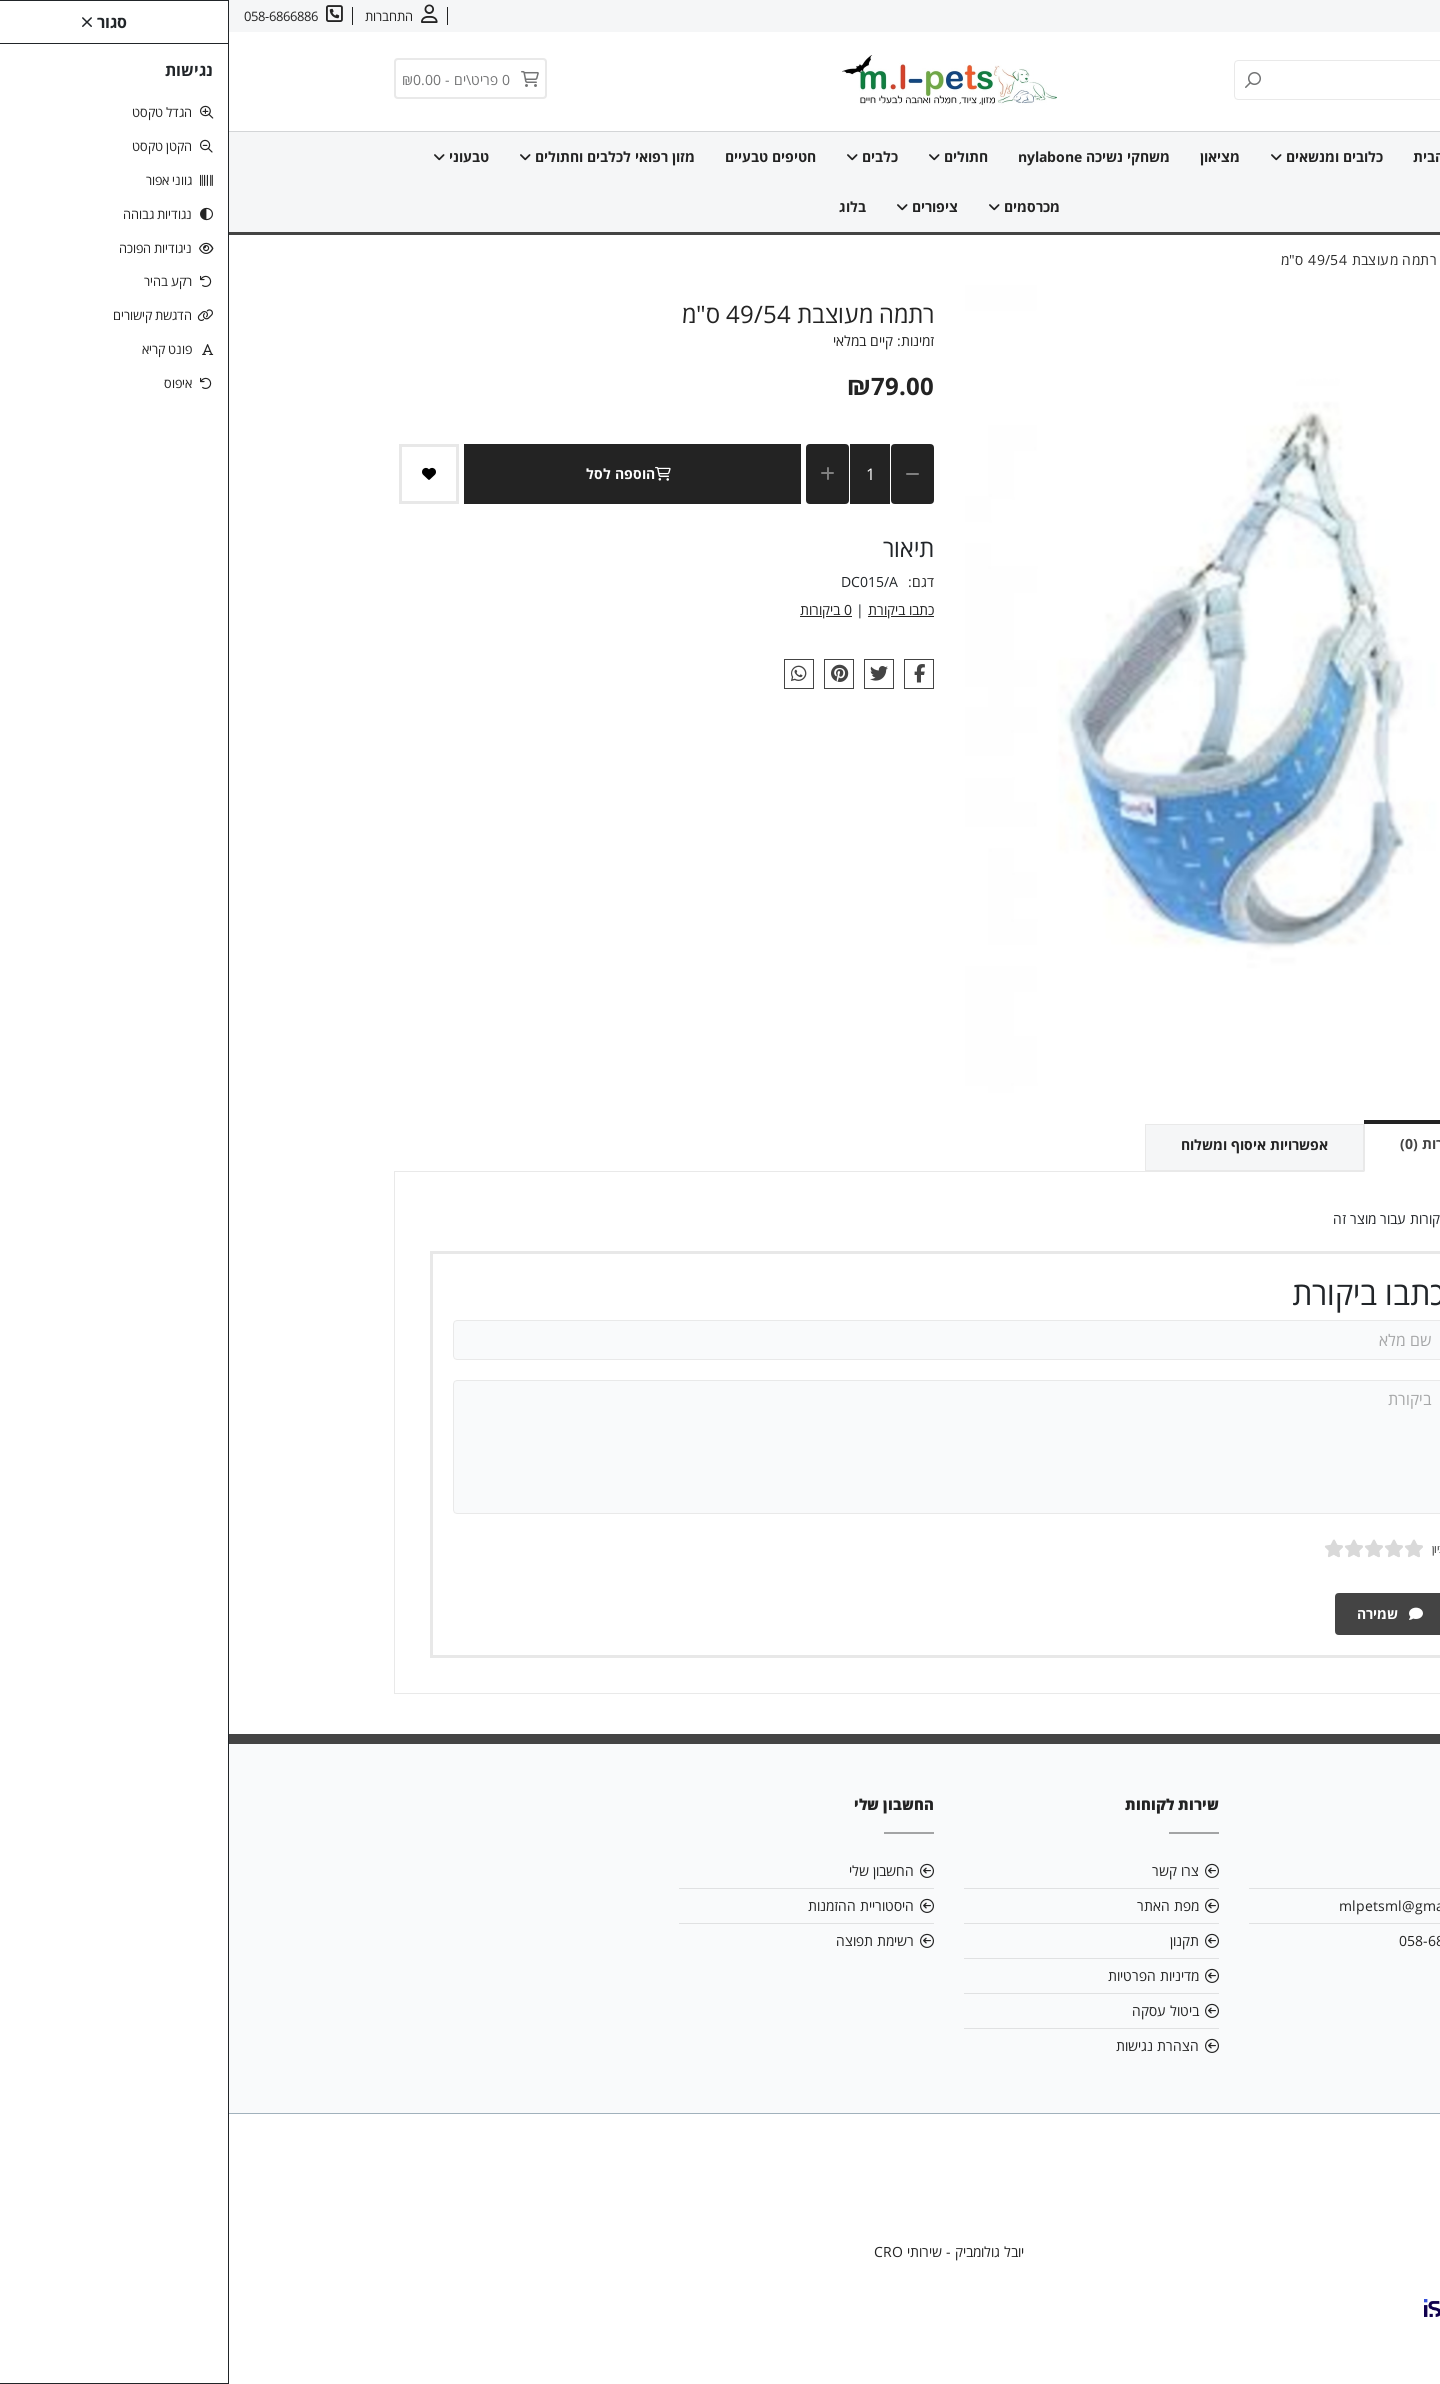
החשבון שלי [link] (652, 1870)
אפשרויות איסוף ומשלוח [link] (1025, 1144)
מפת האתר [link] (939, 1905)
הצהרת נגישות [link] (928, 2045)
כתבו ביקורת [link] (672, 609)
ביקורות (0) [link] (1205, 1143)
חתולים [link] (729, 156)
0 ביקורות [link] (597, 609)
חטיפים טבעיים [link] (541, 156)
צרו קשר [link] (1305, 16)
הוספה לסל (403, 473)
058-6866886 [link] (1212, 1940)
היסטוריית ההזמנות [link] (632, 1905)
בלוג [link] (623, 206)
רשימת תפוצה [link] (646, 1940)
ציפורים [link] (698, 206)
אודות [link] (1363, 16)
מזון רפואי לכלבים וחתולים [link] (378, 156)
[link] (1395, 2339)
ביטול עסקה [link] (936, 2010)
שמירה (1161, 1613)
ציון (1209, 1548)
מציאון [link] (991, 156)
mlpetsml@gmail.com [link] (1182, 1905)
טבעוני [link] (232, 156)
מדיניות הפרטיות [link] (924, 1975)
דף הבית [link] (1210, 156)
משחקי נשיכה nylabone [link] (865, 156)
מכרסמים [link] (795, 206)
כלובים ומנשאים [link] (1097, 156)
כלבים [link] (643, 156)
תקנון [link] (955, 1940)
